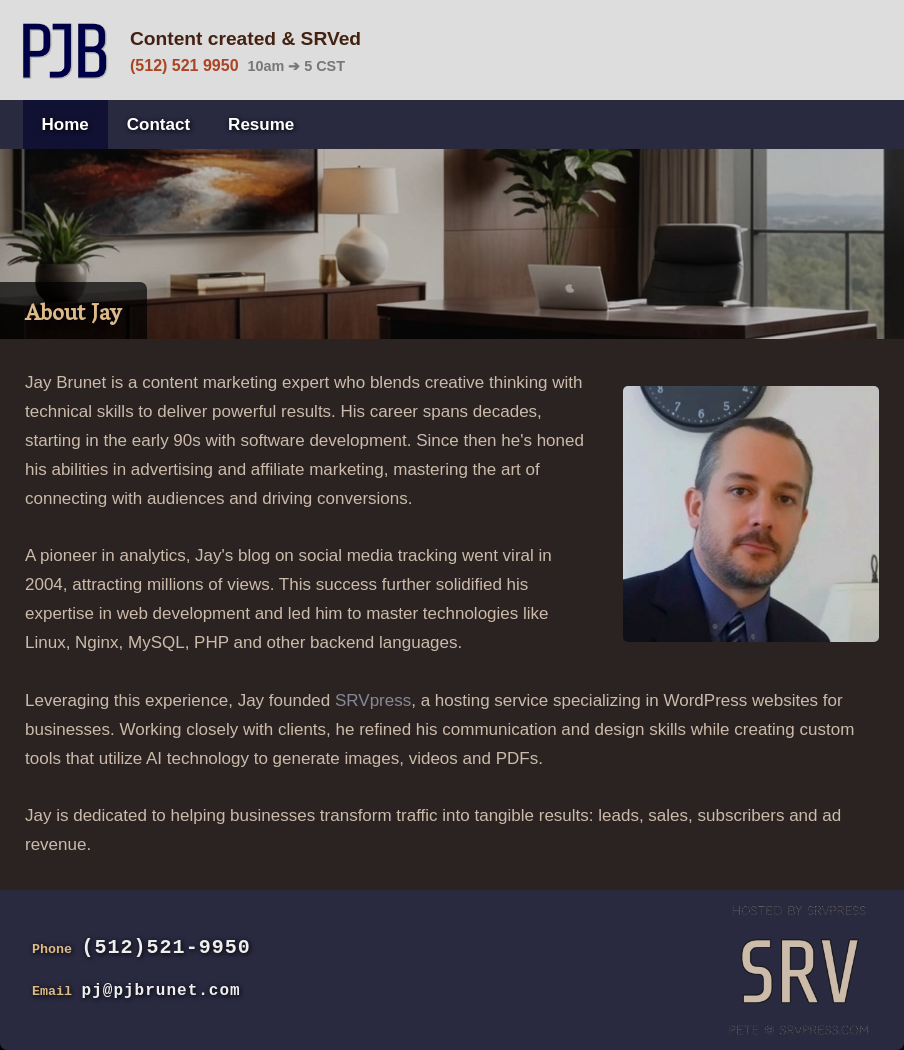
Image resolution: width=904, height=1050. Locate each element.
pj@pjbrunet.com (161, 991)
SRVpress (373, 700)
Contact (158, 124)
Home (65, 124)
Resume (261, 124)
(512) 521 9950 (184, 65)
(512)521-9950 (166, 947)
